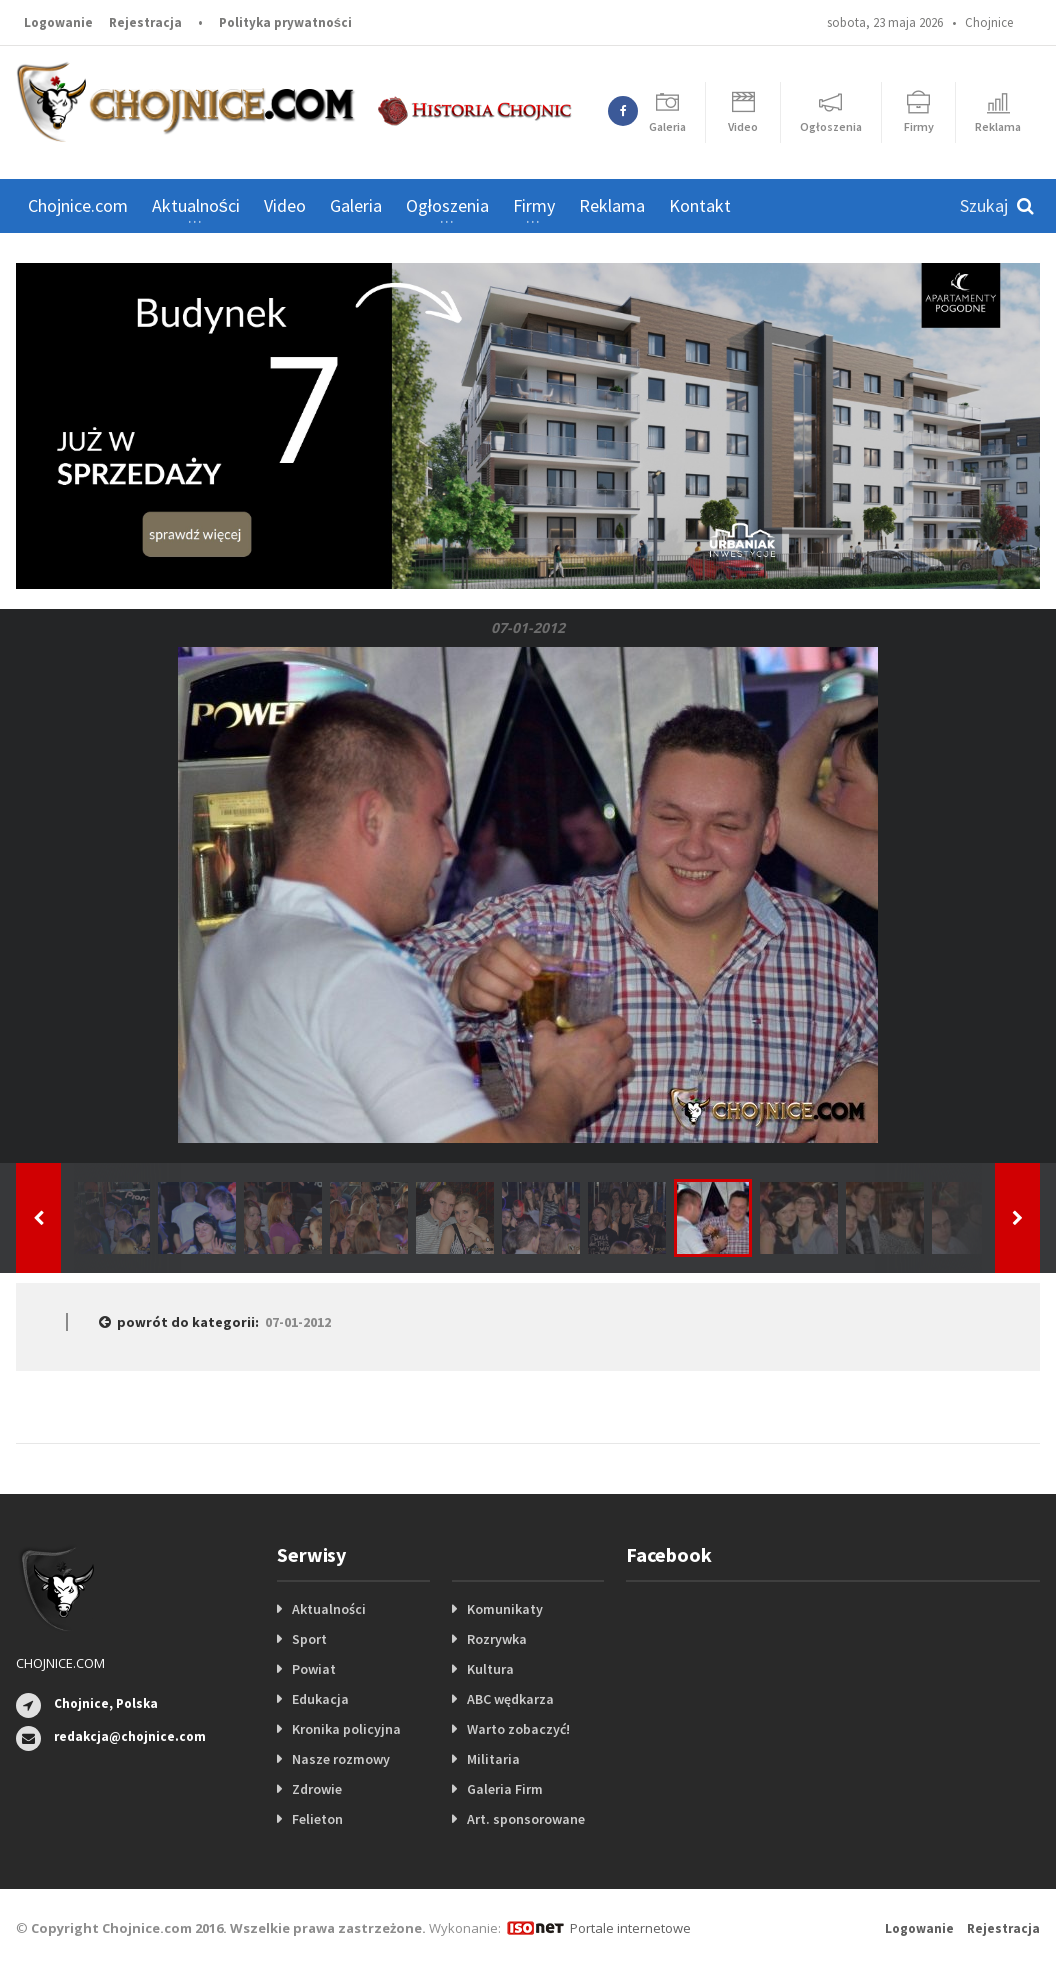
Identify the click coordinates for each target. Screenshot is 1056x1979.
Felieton (317, 1819)
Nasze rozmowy (341, 1759)
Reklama (612, 205)
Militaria (493, 1759)
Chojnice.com (78, 205)
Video (285, 205)
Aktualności (329, 1609)
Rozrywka (497, 1639)
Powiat (314, 1669)
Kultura (490, 1669)
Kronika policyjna (346, 1729)
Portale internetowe (630, 1928)
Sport (309, 1639)
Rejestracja (145, 22)
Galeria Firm (505, 1789)
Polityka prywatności (285, 22)
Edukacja (320, 1699)
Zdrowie (317, 1789)
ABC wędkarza (510, 1699)
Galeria (356, 205)
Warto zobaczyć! (518, 1729)
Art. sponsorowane (526, 1819)
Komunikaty (505, 1609)
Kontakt (700, 205)
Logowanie (58, 22)
